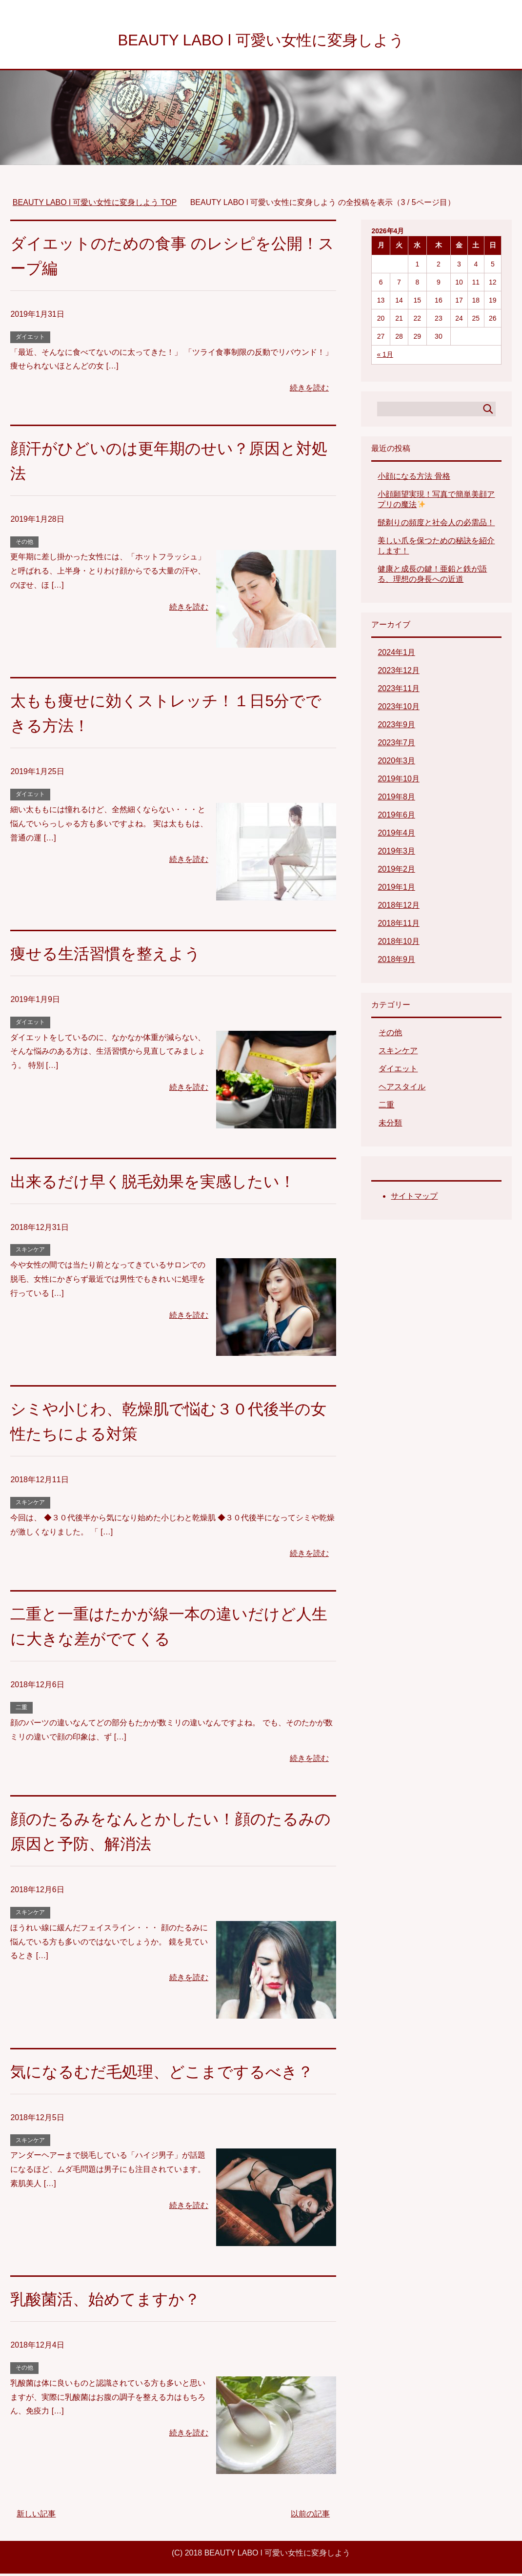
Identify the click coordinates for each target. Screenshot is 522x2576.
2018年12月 (398, 907)
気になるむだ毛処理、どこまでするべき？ (171, 2074)
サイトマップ (414, 1198)
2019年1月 (396, 889)
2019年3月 (396, 853)
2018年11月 (398, 925)
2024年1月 (396, 655)
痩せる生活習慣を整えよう (111, 955)
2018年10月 (398, 944)
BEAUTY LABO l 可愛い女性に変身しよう (261, 41)
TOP (95, 205)
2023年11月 (398, 691)
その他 (24, 544)
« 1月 (385, 357)
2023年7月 (396, 745)
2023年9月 (396, 727)
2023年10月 (398, 709)
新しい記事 (36, 2516)
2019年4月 (396, 835)
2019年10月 (398, 781)
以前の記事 (310, 2516)
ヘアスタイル (402, 1089)
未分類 (390, 1125)
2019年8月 (396, 799)
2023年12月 (398, 673)
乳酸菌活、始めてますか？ (111, 2301)
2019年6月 (396, 817)
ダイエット (30, 339)
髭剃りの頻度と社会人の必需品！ (436, 525)
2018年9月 (396, 962)
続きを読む (309, 390)
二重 (21, 1709)
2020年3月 (396, 763)
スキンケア (30, 1251)
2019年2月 (396, 871)
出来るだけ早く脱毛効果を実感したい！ (161, 1183)
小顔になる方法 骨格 (414, 478)
